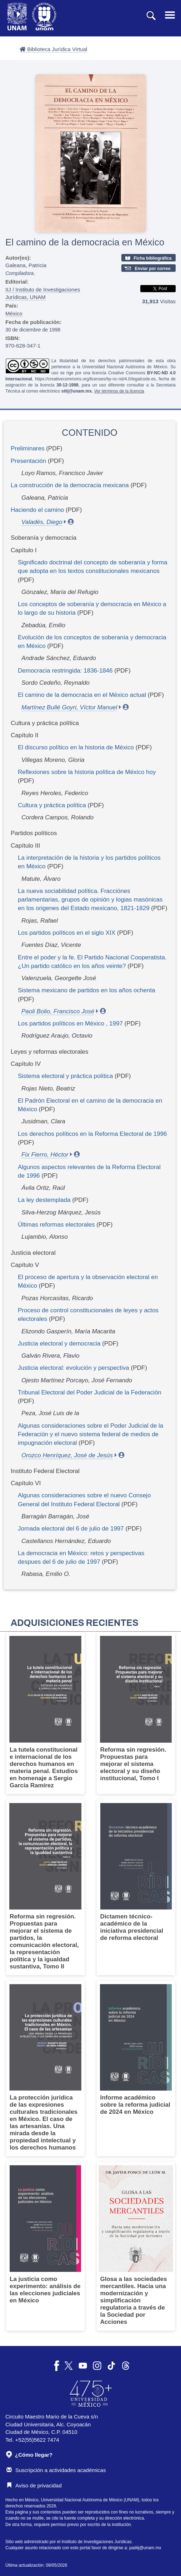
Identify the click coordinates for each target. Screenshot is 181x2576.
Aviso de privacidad (34, 2485)
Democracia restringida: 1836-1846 (65, 670)
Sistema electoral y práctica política (65, 1076)
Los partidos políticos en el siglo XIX (66, 932)
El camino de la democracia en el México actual (82, 695)
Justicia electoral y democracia (59, 1343)
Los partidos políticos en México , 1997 (70, 1023)
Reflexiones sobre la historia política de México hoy (87, 772)
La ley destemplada (44, 1200)
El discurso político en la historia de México (76, 747)
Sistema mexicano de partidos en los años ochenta (86, 990)
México (13, 313)
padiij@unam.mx (145, 2547)
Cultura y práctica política (52, 805)
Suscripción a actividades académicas (56, 2470)
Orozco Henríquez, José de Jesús (67, 1455)
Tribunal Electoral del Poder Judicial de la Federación (89, 1392)
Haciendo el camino (37, 509)
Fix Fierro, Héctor (44, 1154)
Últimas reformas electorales (56, 1224)
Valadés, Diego (41, 522)
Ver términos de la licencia (119, 391)
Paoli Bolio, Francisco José (57, 1011)
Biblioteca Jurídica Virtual (53, 49)
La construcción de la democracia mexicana (70, 485)
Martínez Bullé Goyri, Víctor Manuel (69, 707)
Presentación (28, 461)
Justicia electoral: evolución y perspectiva (73, 1367)
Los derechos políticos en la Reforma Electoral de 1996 (92, 1133)
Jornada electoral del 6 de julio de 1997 (71, 1528)
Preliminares (27, 448)
